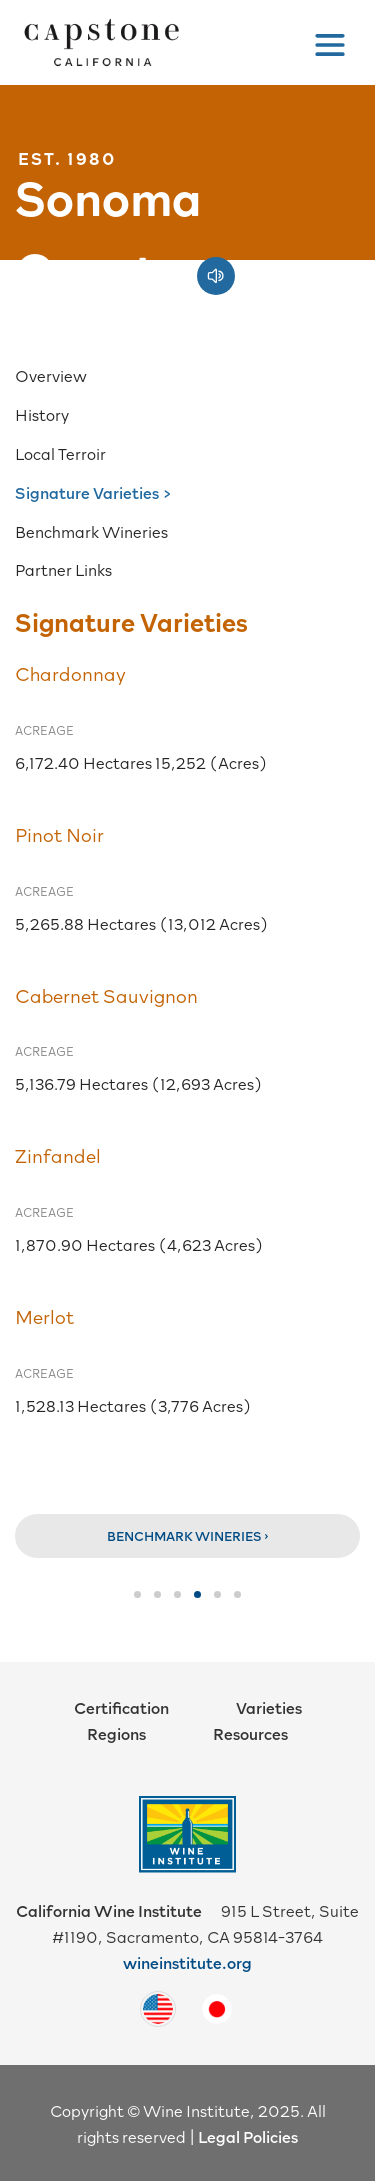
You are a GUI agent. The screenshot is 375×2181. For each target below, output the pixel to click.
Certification (121, 1707)
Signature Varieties (87, 492)
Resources (250, 1733)
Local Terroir (60, 453)
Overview (51, 375)
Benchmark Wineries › (188, 1536)
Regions (116, 1733)
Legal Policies (248, 2136)
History (42, 414)
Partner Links (63, 569)
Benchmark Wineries (91, 531)
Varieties (269, 1707)
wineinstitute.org (187, 1962)
